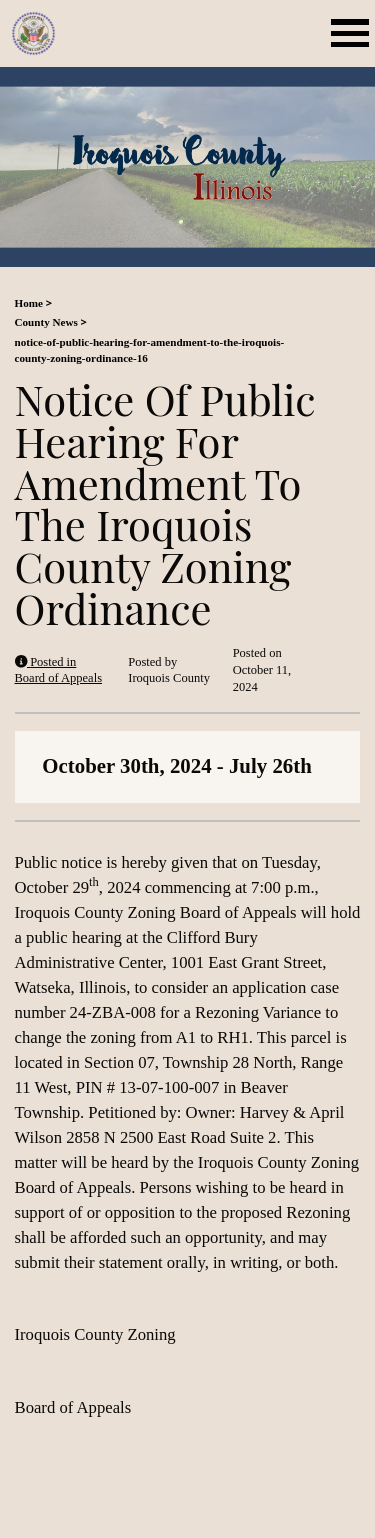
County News (46, 322)
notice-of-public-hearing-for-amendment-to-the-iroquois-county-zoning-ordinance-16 (150, 350)
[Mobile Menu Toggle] (353, 33)
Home (29, 303)
